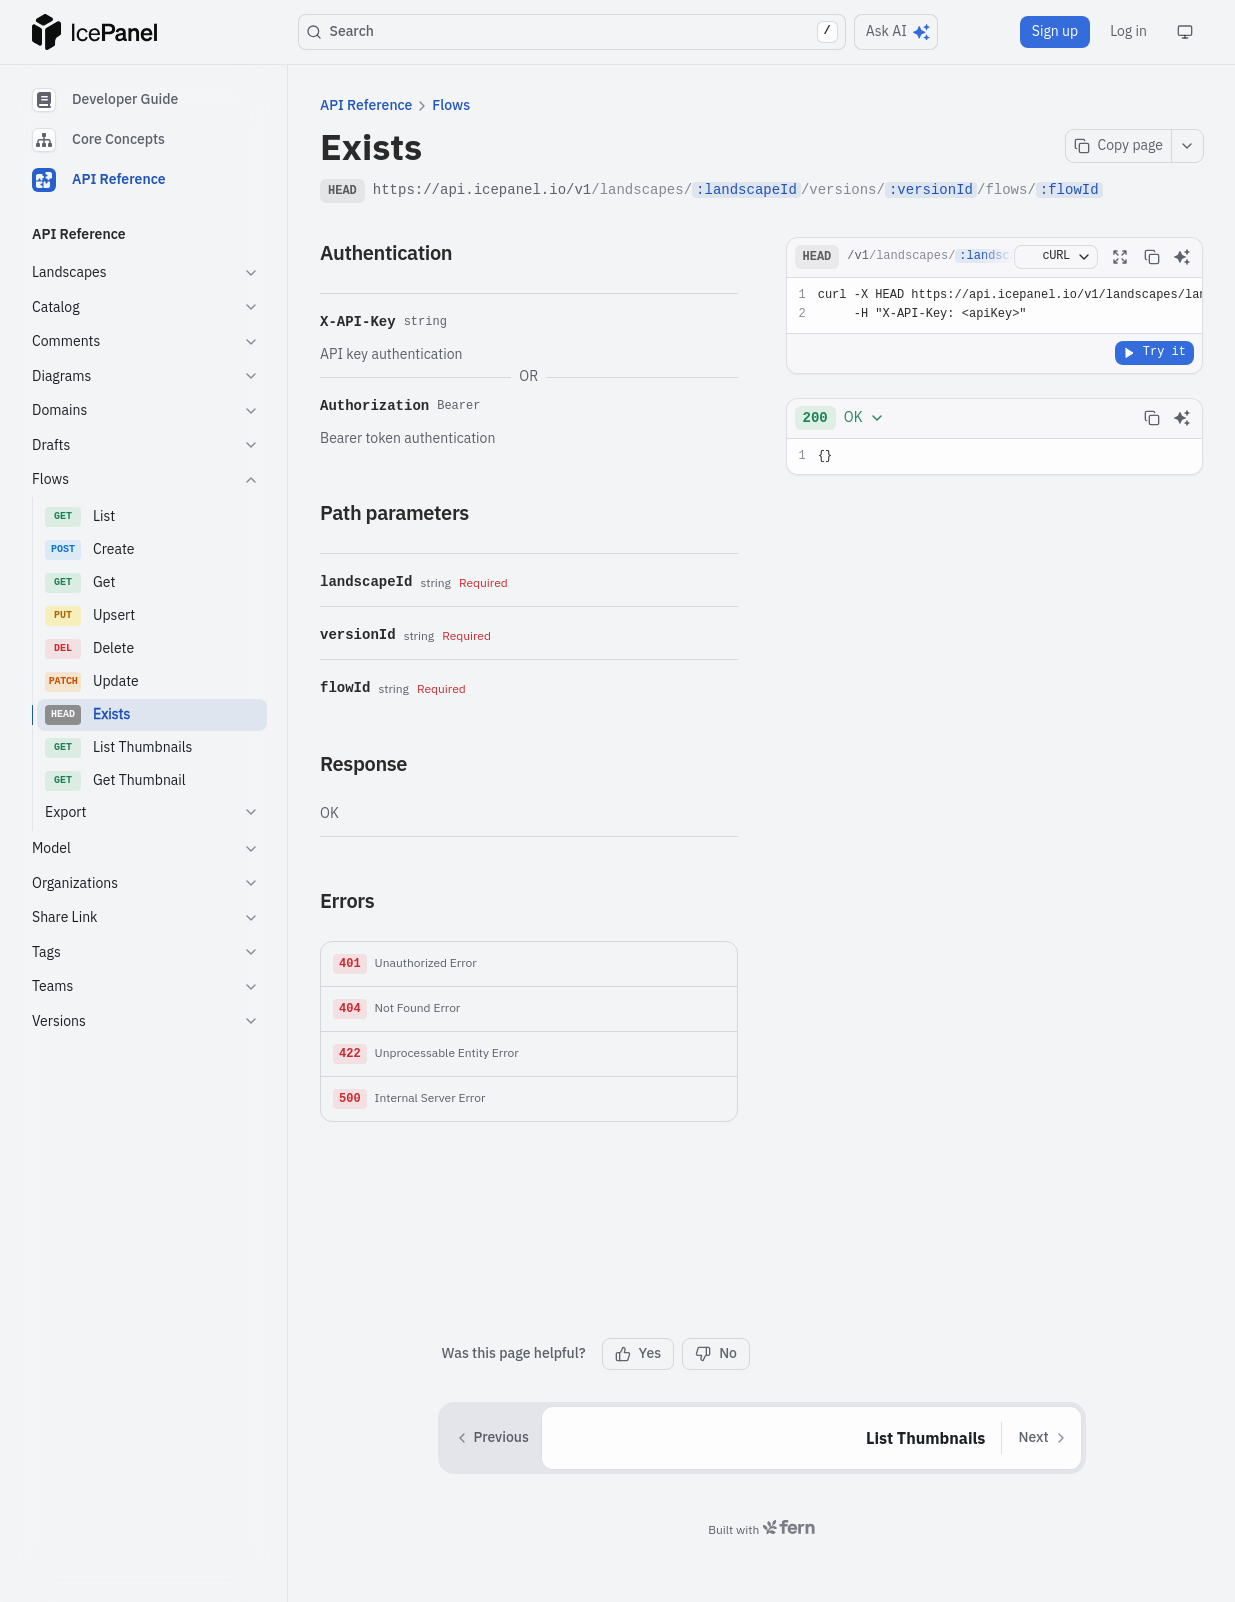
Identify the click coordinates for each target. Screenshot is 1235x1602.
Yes (638, 1353)
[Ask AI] (1182, 257)
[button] (529, 964)
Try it (1154, 352)
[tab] (145, 100)
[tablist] (145, 140)
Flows (451, 105)
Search (572, 32)
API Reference (366, 105)
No (716, 1353)
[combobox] (844, 418)
